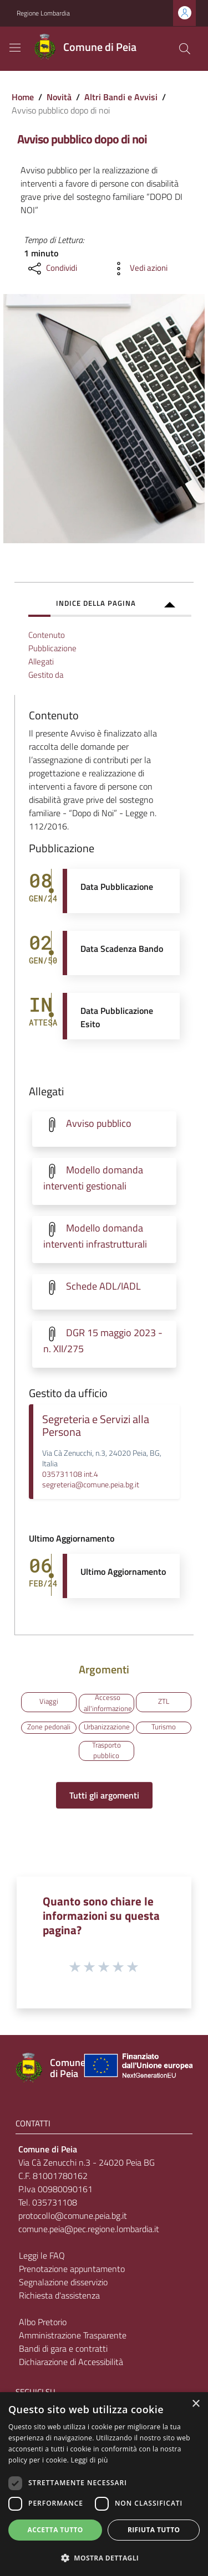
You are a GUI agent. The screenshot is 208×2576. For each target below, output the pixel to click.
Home (23, 97)
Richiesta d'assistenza (59, 2295)
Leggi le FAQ (42, 2255)
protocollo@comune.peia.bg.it (72, 2215)
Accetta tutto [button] (55, 2529)
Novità (59, 97)
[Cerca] (184, 48)
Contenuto (46, 634)
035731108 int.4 (70, 1474)
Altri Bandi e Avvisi (121, 97)
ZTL (163, 1701)
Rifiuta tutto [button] (154, 2529)
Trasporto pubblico (106, 1750)
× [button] (195, 2404)
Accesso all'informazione (108, 1703)
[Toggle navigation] (15, 47)
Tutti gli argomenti (104, 1795)
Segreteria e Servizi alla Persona (95, 1425)
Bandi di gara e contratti (63, 2348)
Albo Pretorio (43, 2321)
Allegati (41, 661)
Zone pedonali (48, 1727)
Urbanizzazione (107, 1727)
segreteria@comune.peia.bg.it (90, 1484)
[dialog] (104, 2484)
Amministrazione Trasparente (72, 2335)
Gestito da (45, 674)
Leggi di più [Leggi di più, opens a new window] (89, 2460)
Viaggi (48, 1701)
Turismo (163, 1727)
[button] (104, 2557)
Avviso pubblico (98, 1123)
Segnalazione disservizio (63, 2282)
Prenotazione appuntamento (72, 2268)
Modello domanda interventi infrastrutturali (95, 1235)
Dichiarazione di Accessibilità (71, 2361)
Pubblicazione (52, 648)
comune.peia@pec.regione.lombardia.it (88, 2228)
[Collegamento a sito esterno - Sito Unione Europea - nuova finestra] (137, 2068)
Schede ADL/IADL (103, 1286)
